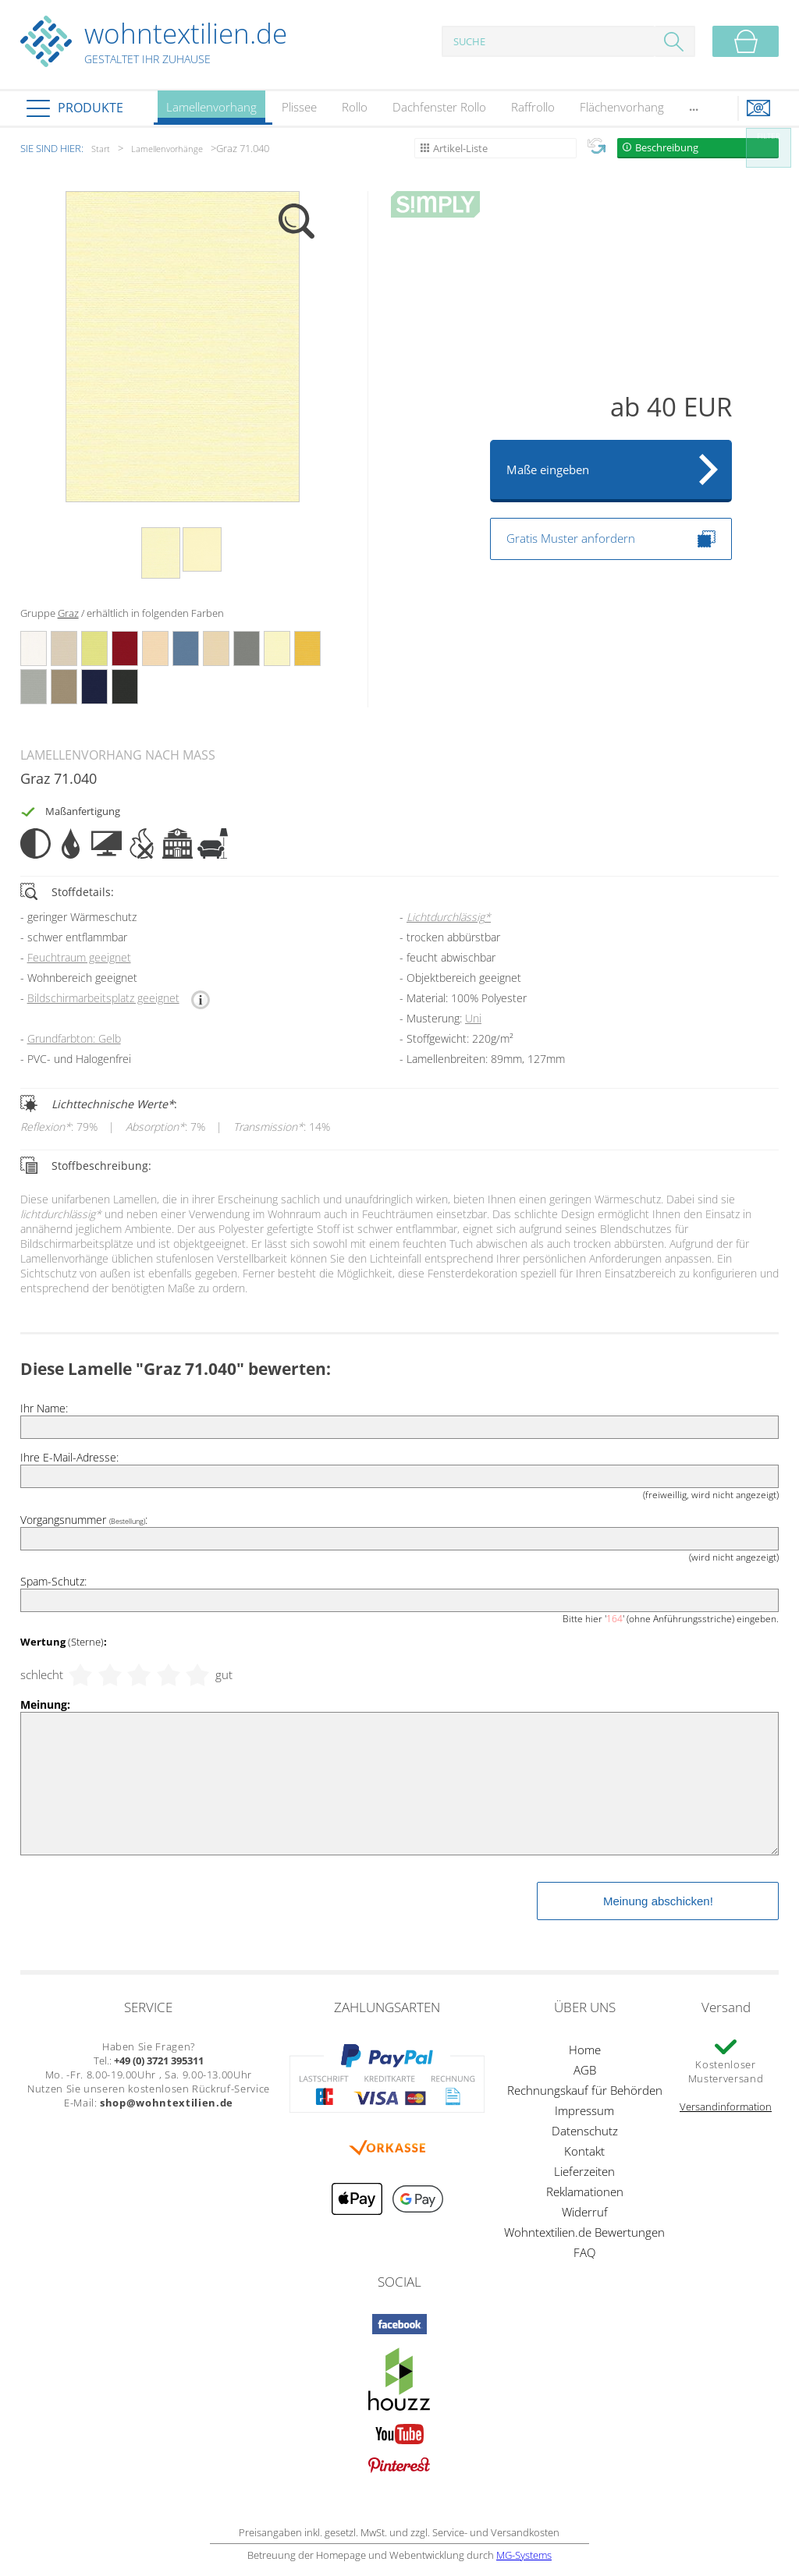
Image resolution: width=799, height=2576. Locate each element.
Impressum (584, 2110)
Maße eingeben (547, 469)
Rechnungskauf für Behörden (584, 2090)
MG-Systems (524, 2555)
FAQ (584, 2252)
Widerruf (585, 2212)
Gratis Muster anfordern (611, 539)
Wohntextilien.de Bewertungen (584, 2232)
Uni (473, 1018)
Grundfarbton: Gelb (74, 1038)
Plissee (299, 107)
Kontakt (584, 2151)
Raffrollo (533, 107)
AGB (585, 2070)
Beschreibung (666, 147)
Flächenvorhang (622, 107)
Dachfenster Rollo (439, 107)
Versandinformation (726, 2106)
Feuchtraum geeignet (79, 957)
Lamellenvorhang (211, 112)
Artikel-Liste (460, 148)
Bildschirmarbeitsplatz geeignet (103, 997)
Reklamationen (584, 2191)
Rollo (355, 107)
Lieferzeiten (584, 2171)
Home (585, 2049)
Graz (68, 613)
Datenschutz (585, 2130)
